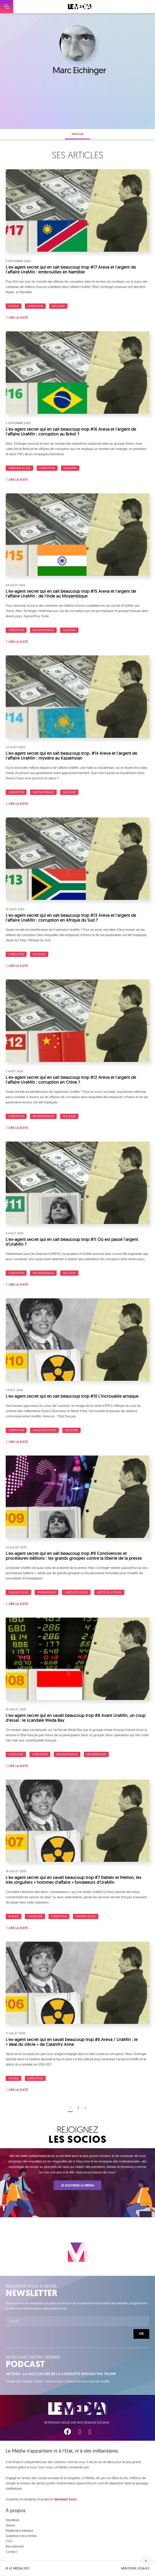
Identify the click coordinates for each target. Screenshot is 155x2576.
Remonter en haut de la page (146, 2550)
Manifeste (12, 2520)
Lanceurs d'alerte (44, 1430)
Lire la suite (17, 317)
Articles (78, 134)
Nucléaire (58, 306)
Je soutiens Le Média (77, 2185)
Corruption (35, 306)
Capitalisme (15, 1754)
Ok (141, 2334)
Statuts (10, 2525)
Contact (11, 2551)
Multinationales (43, 630)
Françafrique (46, 1592)
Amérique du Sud (19, 468)
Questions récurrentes (21, 2536)
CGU (9, 2541)
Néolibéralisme (96, 1754)
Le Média (77, 2408)
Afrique (13, 306)
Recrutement (15, 2546)
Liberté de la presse (109, 1592)
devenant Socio (65, 2499)
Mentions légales (135, 2568)
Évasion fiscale (18, 1592)
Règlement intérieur (19, 2530)
